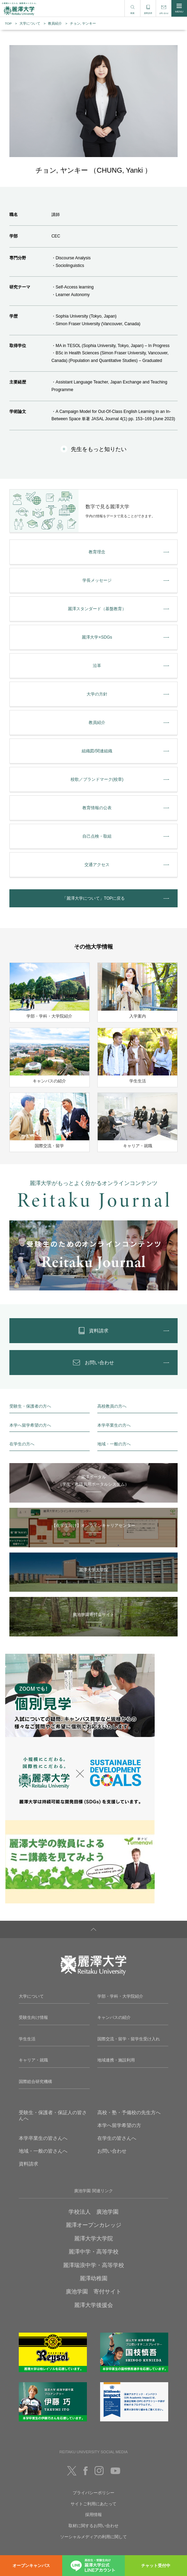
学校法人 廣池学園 (93, 2212)
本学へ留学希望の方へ (30, 1425)
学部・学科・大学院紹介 (120, 1996)
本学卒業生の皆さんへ (43, 2138)
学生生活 (27, 2039)
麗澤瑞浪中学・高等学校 (93, 2265)
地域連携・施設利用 (116, 2060)
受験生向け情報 (33, 2017)
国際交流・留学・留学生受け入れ (128, 2039)
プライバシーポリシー (93, 2492)
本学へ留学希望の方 (119, 2125)
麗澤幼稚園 (93, 2278)
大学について (29, 23)
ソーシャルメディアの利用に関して (93, 2536)
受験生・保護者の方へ (30, 1406)
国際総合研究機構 (35, 2081)
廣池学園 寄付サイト (93, 2291)
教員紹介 (55, 23)
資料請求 (28, 2164)
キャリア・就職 (33, 2060)
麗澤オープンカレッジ (93, 2225)
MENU (179, 8)
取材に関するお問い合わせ (93, 2525)
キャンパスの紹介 (114, 2017)
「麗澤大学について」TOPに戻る (93, 898)
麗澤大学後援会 (93, 2305)
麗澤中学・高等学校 (93, 2252)
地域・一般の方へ (114, 1444)
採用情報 (93, 2514)
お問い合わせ (112, 2151)
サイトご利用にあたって (93, 2503)
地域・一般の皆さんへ (43, 2151)
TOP (8, 23)
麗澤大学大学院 (93, 2238)
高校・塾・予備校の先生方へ (129, 2112)
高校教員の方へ (112, 1406)
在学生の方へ (21, 1444)
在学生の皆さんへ (116, 2138)
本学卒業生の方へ (114, 1425)
